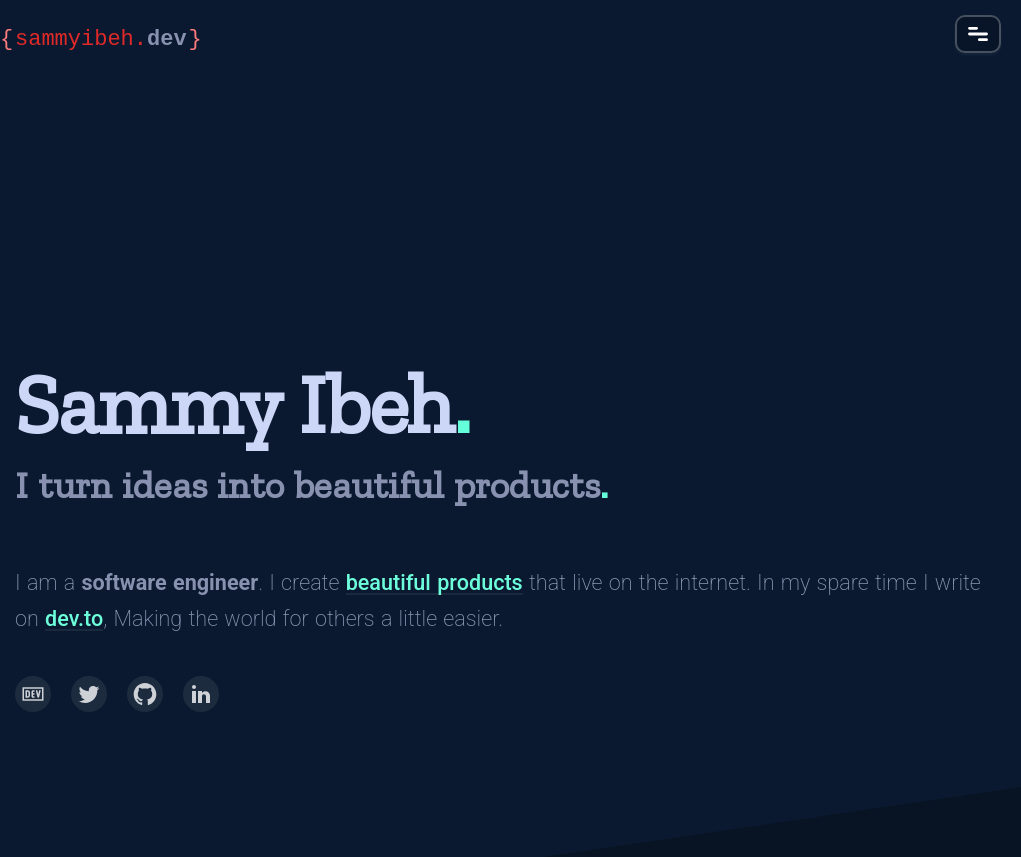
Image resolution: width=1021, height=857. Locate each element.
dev (101, 40)
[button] (978, 34)
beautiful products (434, 582)
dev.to (74, 618)
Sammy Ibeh (234, 404)
